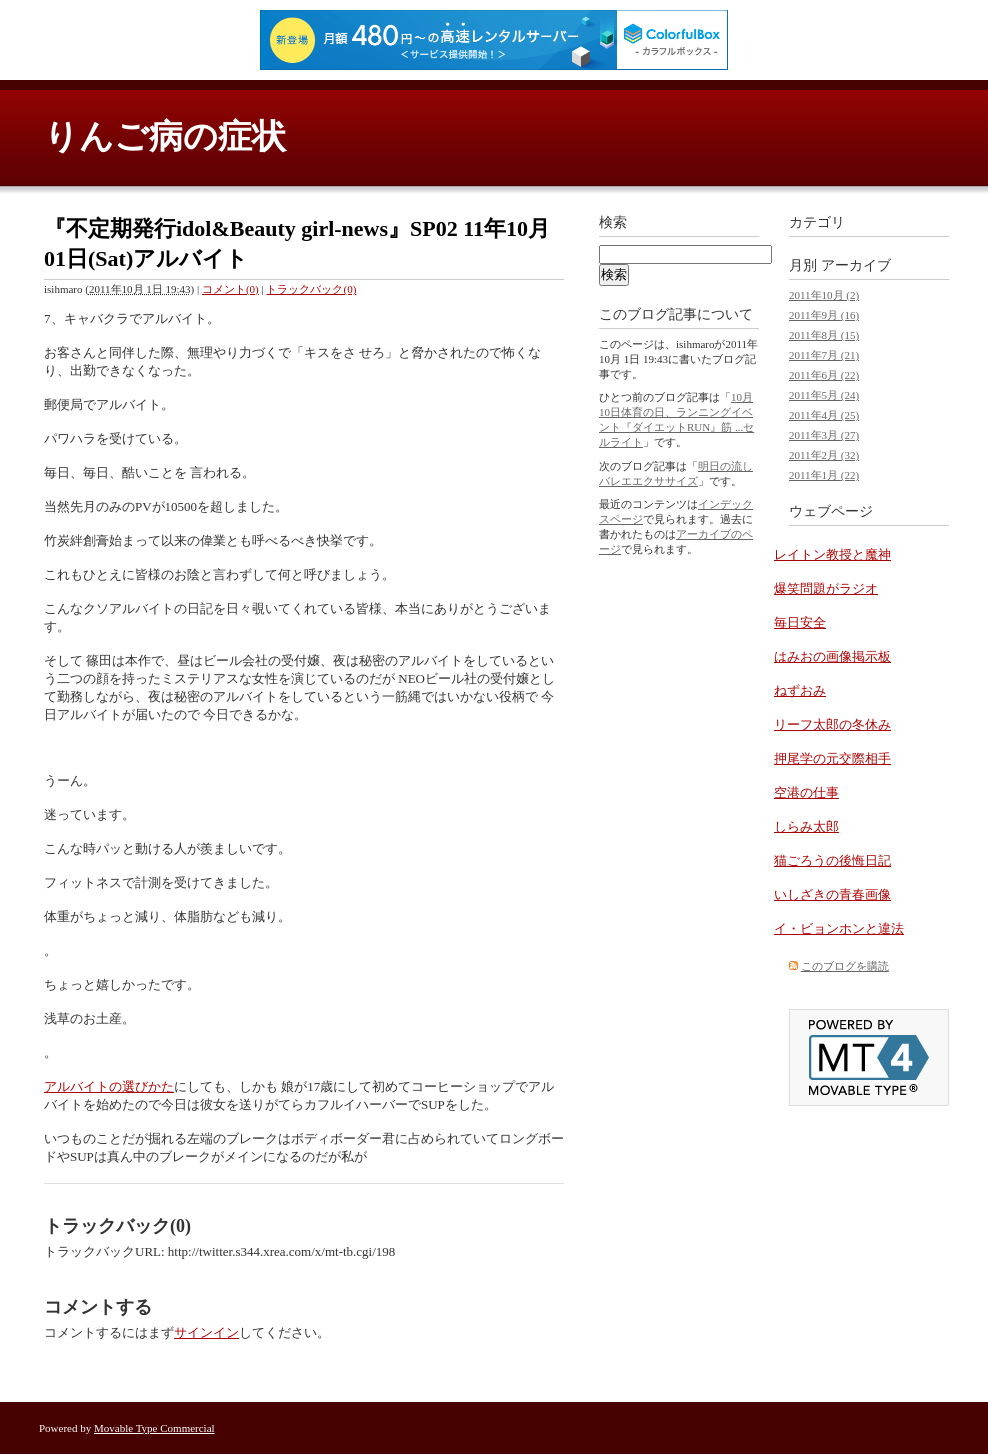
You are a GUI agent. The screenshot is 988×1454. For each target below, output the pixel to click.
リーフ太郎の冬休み (832, 724)
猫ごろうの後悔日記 (832, 860)
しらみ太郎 (806, 826)
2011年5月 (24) (824, 395)
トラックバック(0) (311, 289)
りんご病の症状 (165, 136)
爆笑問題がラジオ (826, 588)
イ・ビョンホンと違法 (839, 928)
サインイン (206, 1332)
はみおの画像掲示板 (832, 656)
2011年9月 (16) (824, 315)
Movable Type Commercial (154, 1428)
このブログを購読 (845, 966)
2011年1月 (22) (824, 475)
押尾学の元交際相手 (832, 758)
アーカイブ (856, 265)
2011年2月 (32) (824, 455)
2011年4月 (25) (824, 415)
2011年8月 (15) (824, 335)
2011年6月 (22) (824, 375)
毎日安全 (800, 622)
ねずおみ (800, 690)
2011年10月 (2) (824, 295)
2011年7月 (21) (824, 355)
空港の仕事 (806, 792)
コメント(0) (230, 289)
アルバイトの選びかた (109, 1086)
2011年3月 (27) (824, 435)
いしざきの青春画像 (832, 894)
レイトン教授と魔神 (832, 554)
